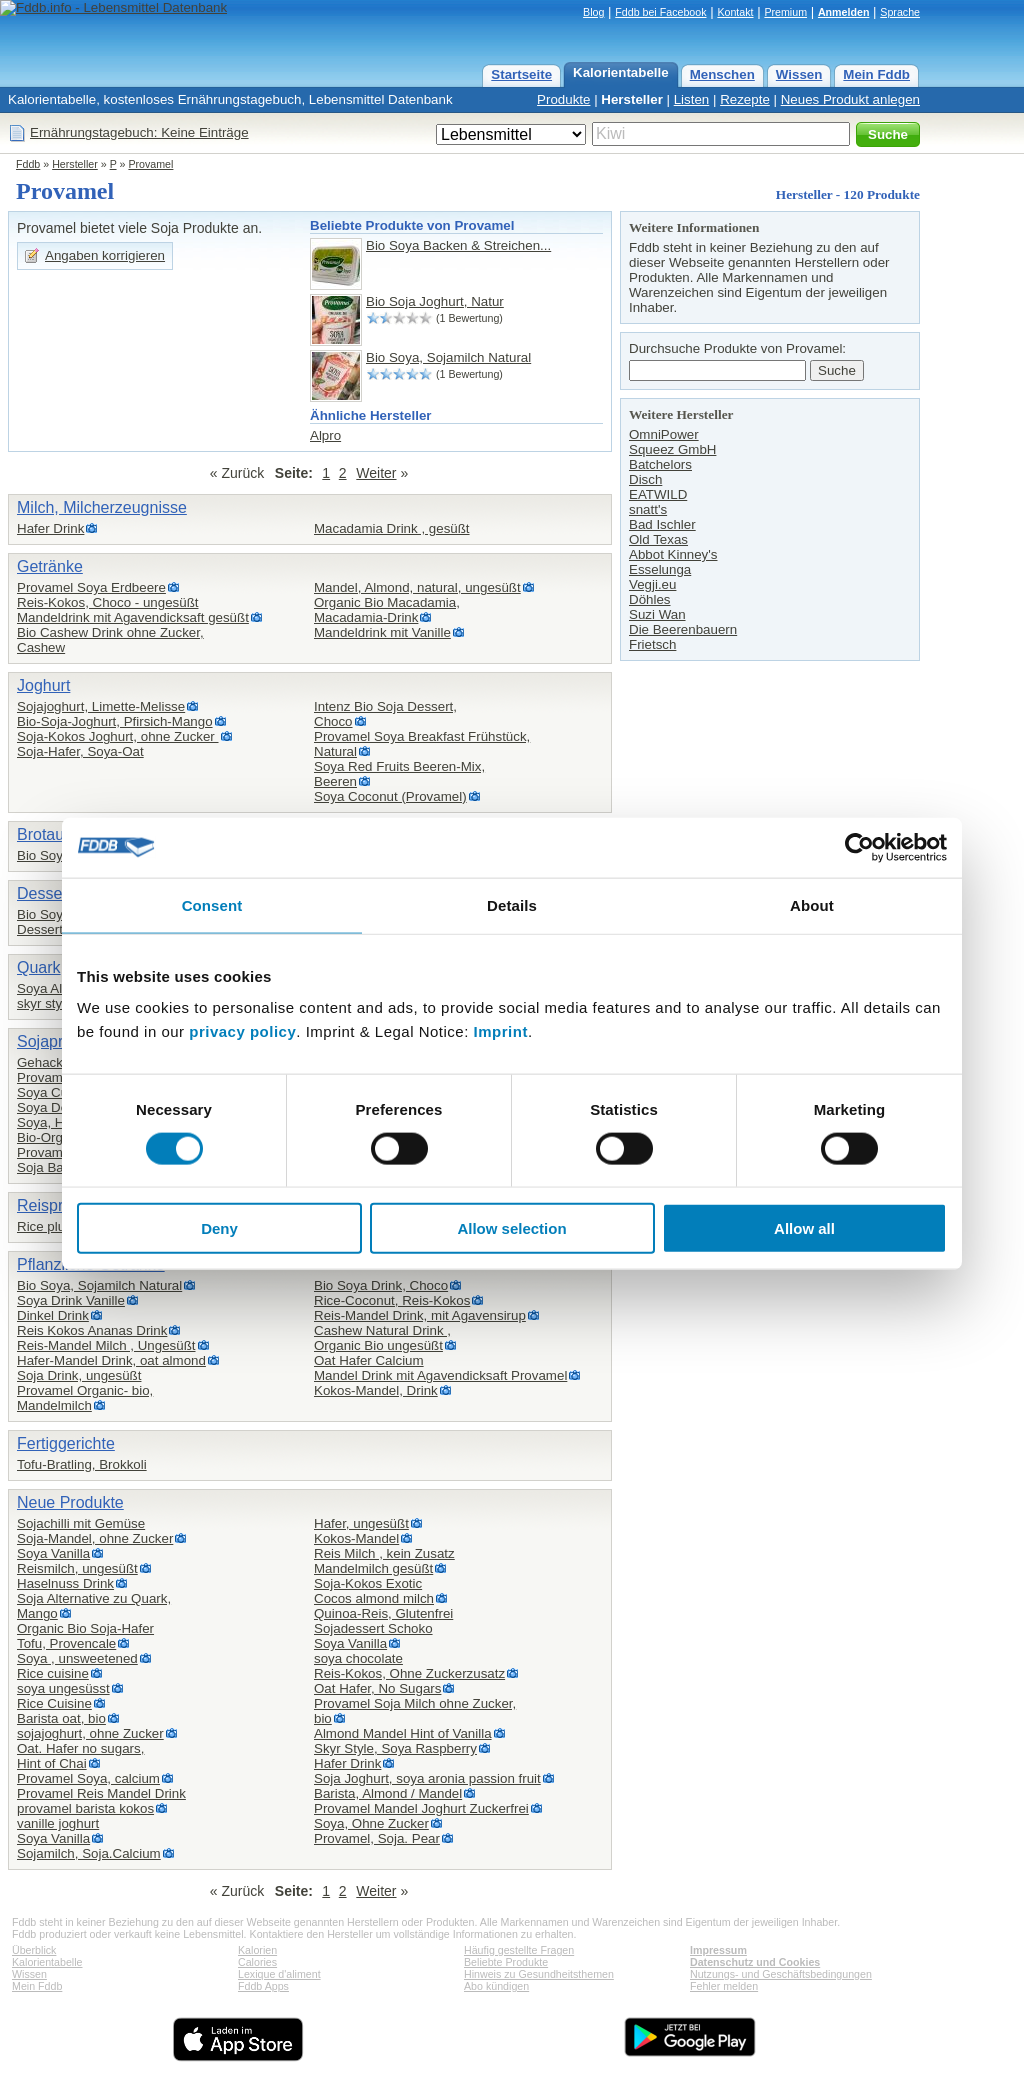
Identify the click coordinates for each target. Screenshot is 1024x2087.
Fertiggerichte (66, 1443)
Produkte (563, 99)
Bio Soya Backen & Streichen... (458, 245)
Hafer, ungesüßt (361, 1523)
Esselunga (660, 569)
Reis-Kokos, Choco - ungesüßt (108, 602)
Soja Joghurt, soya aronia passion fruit (427, 1778)
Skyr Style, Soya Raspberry (395, 1748)
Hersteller (632, 99)
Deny (219, 1228)
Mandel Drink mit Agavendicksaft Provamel (440, 1375)
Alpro (325, 435)
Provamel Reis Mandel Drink (101, 1793)
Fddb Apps (263, 1986)
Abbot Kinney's (673, 554)
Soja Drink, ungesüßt (79, 1375)
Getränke (50, 566)
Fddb (28, 164)
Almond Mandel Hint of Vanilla (403, 1733)
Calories (257, 1962)
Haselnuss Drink (65, 1583)
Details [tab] (512, 904)
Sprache (900, 12)
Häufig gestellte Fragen (519, 1950)
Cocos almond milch (374, 1598)
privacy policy (242, 1031)
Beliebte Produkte (506, 1962)
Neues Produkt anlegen (850, 99)
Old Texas (658, 539)
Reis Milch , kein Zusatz (384, 1553)
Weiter (376, 473)
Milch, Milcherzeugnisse (102, 507)
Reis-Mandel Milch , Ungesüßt (106, 1345)
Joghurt (43, 685)
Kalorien (257, 1950)
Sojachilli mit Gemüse (81, 1523)
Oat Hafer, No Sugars (377, 1688)
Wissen (799, 74)
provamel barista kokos (85, 1808)
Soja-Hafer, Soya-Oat (80, 751)
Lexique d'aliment (279, 1974)
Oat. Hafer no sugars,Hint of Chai (80, 1756)
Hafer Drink (50, 528)
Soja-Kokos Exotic (368, 1583)
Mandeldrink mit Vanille (382, 632)
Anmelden (844, 12)
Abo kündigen (496, 1986)
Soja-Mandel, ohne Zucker (95, 1538)
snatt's (648, 509)
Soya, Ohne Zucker (371, 1823)
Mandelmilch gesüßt (373, 1568)
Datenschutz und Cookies (755, 1962)
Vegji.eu (652, 584)
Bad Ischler (662, 524)
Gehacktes (49, 1062)
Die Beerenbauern (683, 629)
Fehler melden (724, 1986)
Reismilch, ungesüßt (77, 1568)
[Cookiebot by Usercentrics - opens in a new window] (859, 847)
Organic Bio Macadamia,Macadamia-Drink (387, 610)
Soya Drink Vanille (71, 1300)
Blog (593, 12)
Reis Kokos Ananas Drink (92, 1330)
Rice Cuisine (54, 1703)
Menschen (722, 74)
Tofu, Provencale (66, 1643)
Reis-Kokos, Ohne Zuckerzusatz (409, 1673)
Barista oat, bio (61, 1718)
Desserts (48, 893)
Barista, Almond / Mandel (388, 1793)
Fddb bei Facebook (660, 12)
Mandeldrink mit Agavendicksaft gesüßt (133, 617)
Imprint (501, 1031)
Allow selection (511, 1228)
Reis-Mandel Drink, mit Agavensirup (420, 1315)
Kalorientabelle (621, 72)
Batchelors (660, 464)
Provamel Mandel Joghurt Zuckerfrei (421, 1808)
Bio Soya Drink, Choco (381, 1285)
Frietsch (652, 644)
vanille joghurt (58, 1823)
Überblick (34, 1950)
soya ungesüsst (63, 1688)
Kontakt (735, 12)
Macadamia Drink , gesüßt (392, 528)
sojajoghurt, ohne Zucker (90, 1733)
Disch (645, 479)
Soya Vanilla (53, 1553)
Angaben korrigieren (105, 255)
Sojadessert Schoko (373, 1628)
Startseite (521, 74)
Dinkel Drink (53, 1315)
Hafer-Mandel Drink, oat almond (111, 1360)
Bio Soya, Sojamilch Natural (448, 357)
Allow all (804, 1228)
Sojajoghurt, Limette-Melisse (101, 706)
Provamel (150, 164)
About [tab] (812, 904)
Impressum (718, 1950)
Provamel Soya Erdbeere (91, 587)
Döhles (650, 599)
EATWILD (658, 494)
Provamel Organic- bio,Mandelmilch (85, 1398)
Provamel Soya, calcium (88, 1778)
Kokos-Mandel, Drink (376, 1390)
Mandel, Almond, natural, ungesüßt (417, 587)
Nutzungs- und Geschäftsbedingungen (781, 1974)
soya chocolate (358, 1658)
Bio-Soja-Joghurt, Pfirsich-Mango (115, 721)
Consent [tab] (212, 904)
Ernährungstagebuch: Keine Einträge (139, 132)
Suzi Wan (657, 614)
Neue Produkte (70, 1502)
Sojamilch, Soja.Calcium (89, 1853)
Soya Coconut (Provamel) (390, 796)
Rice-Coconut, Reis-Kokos (392, 1300)
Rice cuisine (53, 1673)
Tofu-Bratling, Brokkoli (82, 1464)
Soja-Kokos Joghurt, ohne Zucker (118, 736)
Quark (39, 967)
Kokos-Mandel (356, 1538)
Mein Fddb (876, 74)
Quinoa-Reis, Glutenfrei (383, 1613)
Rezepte (745, 99)
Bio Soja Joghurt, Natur (435, 301)
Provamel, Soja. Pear (377, 1838)
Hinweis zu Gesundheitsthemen (539, 1974)
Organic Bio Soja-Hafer (85, 1628)
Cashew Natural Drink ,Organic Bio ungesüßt (382, 1338)
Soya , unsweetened (77, 1658)
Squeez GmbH (672, 449)
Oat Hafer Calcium (369, 1360)
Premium (785, 12)
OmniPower (664, 434)
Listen (692, 99)
